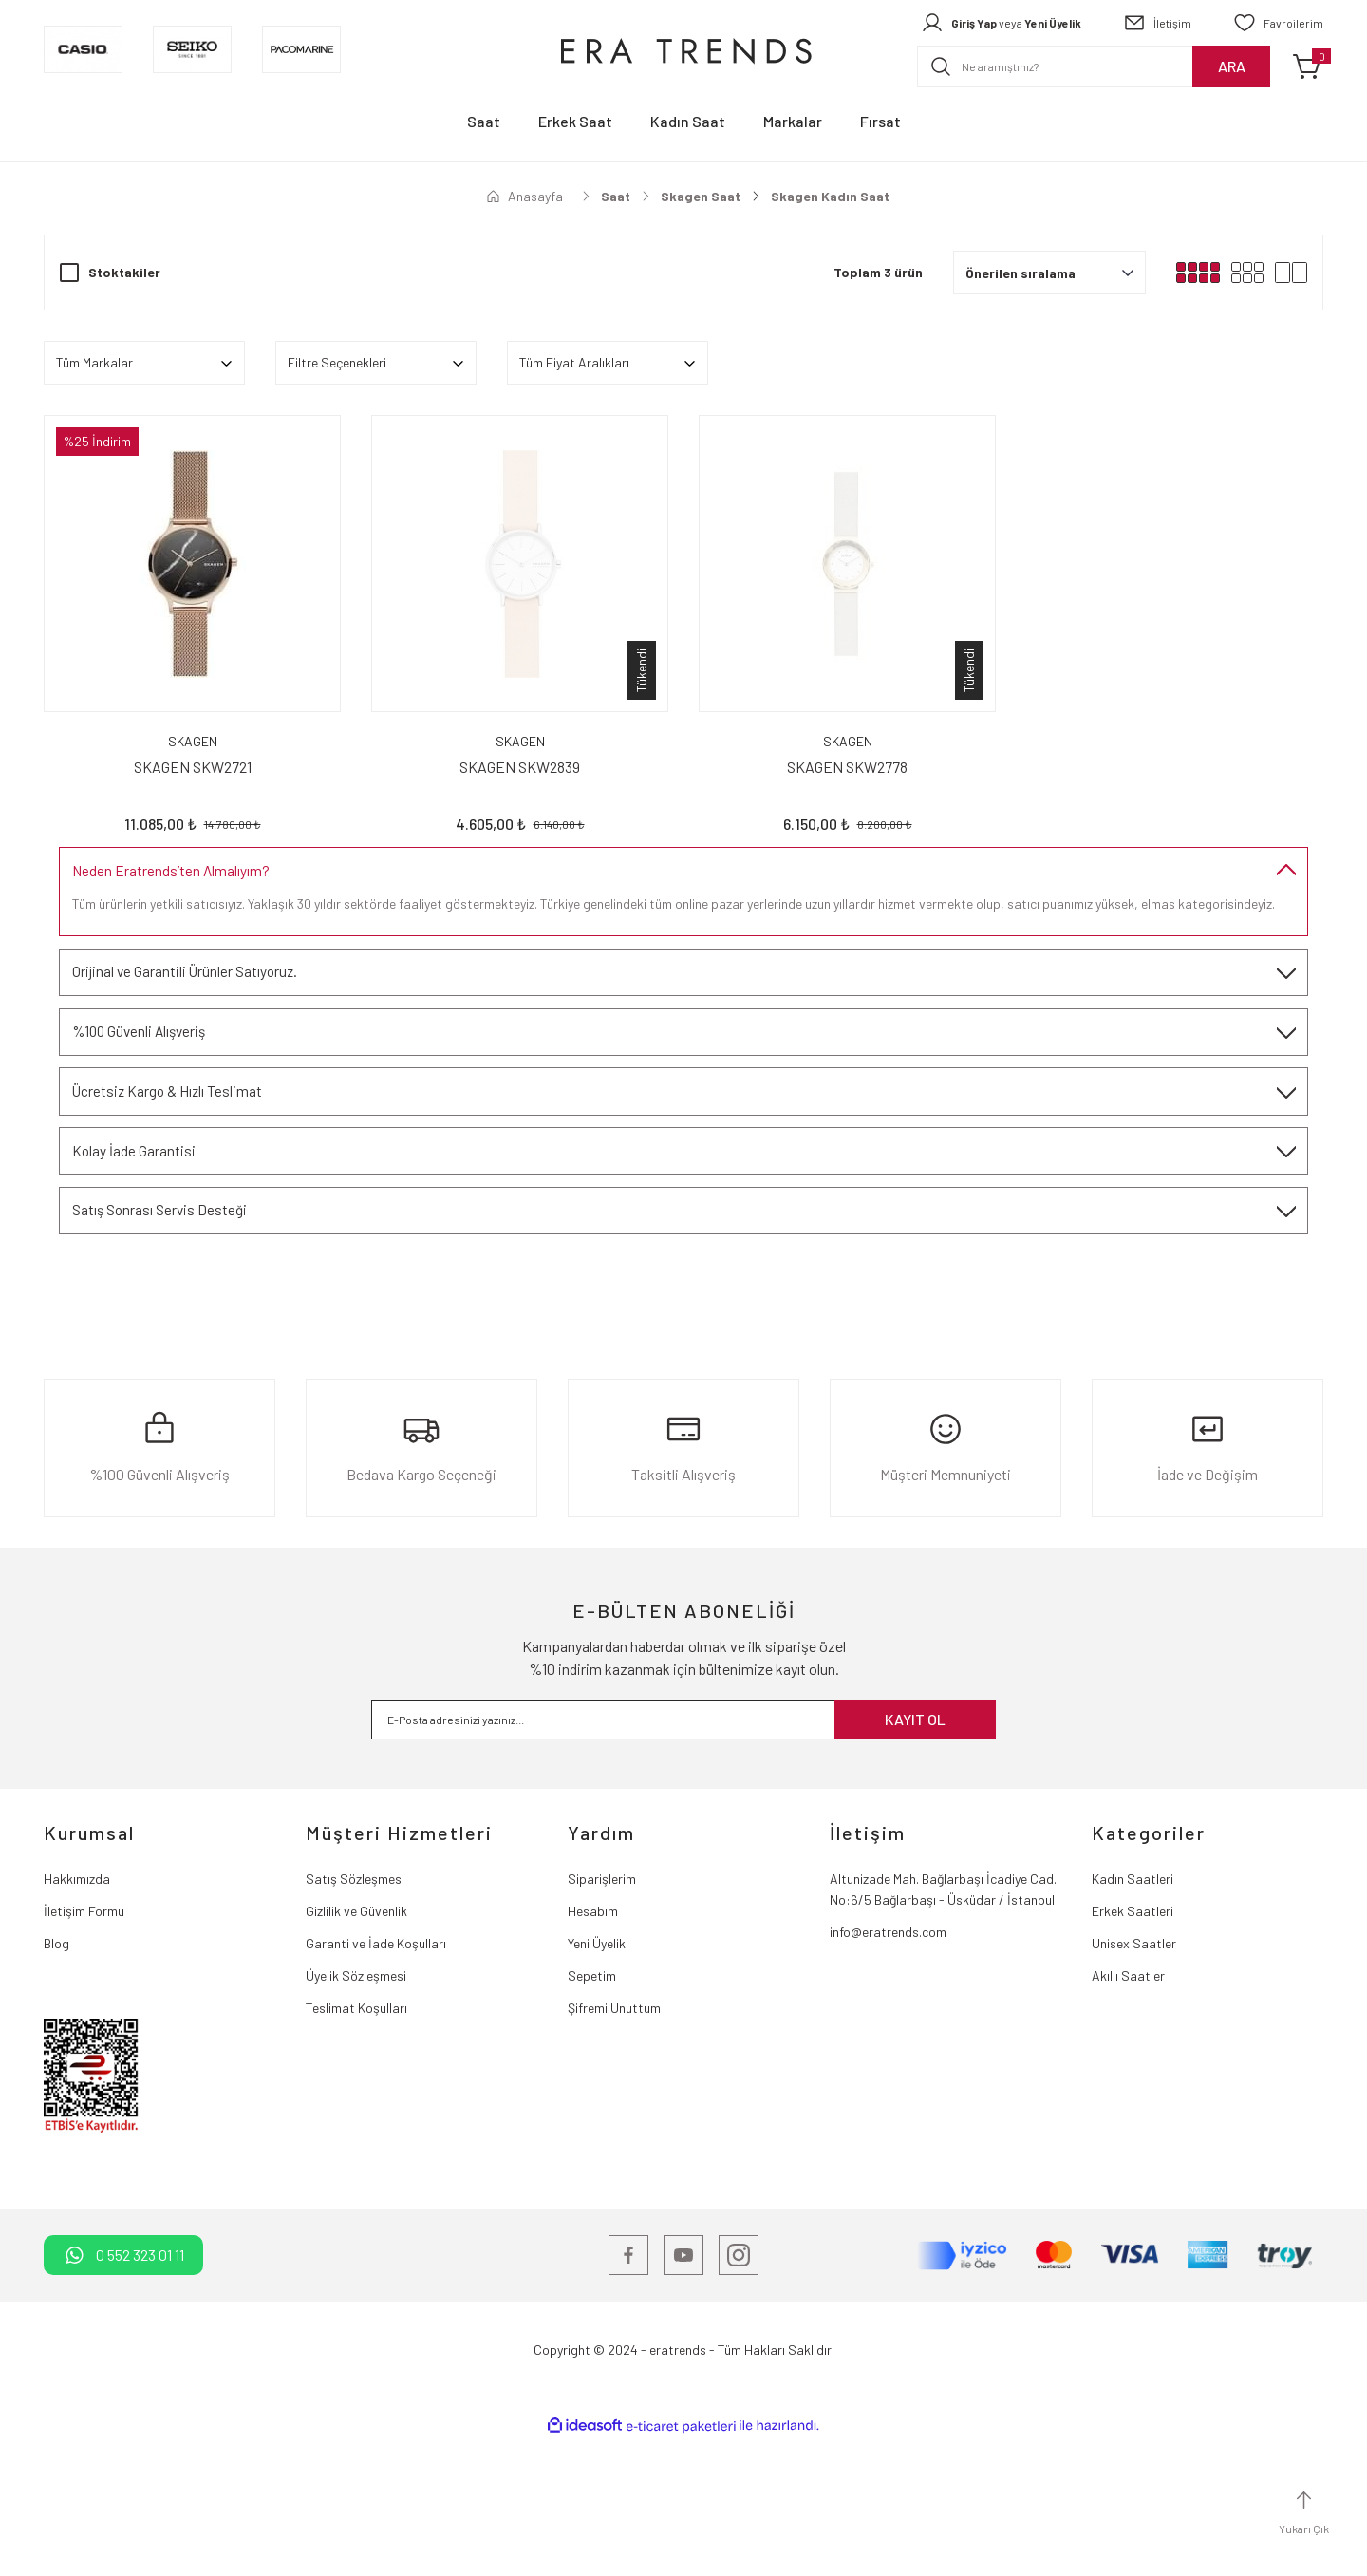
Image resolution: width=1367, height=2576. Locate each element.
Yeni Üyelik (597, 2080)
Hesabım (593, 2048)
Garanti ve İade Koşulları (376, 2080)
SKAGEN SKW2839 (519, 767)
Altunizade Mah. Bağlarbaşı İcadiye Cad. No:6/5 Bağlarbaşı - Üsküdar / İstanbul (943, 2025)
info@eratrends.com (888, 2068)
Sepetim (592, 2112)
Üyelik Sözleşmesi (356, 2112)
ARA (1231, 66)
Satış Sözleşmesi (355, 2015)
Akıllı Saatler (1128, 2112)
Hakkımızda (77, 2015)
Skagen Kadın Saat (830, 196)
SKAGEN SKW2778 (847, 767)
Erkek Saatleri (1132, 2048)
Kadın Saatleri (1132, 2015)
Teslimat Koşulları (356, 2144)
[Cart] (1308, 66)
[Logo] (683, 49)
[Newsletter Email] (683, 1856)
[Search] (1093, 66)
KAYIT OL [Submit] (915, 1856)
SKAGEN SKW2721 (193, 767)
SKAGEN (192, 741)
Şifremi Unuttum (614, 2144)
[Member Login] (1001, 22)
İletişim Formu (84, 2048)
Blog (56, 2080)
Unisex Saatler (1134, 2080)
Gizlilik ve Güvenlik (356, 2048)
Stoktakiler (124, 272)
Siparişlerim (602, 2015)
